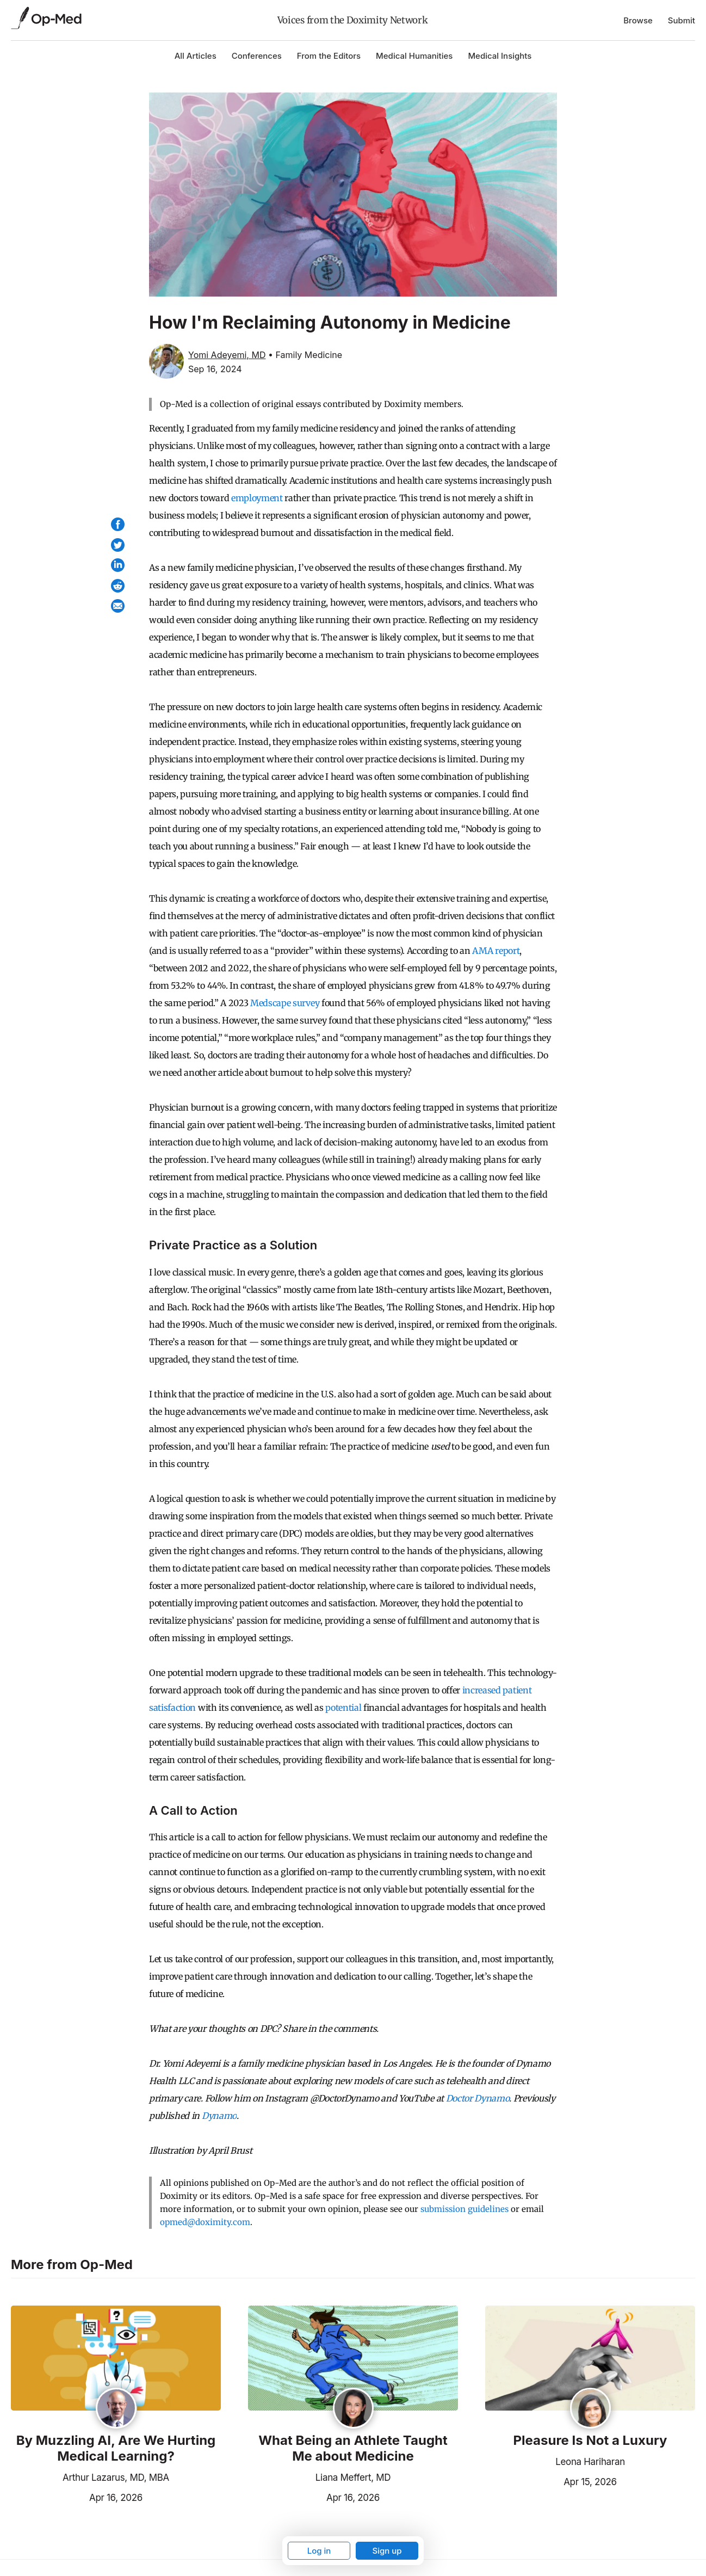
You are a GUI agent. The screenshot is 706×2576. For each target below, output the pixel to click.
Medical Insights (499, 56)
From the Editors (329, 56)
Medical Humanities (414, 56)
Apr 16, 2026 (77, 2496)
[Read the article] (116, 2359)
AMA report (495, 950)
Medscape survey (284, 1002)
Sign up (386, 2551)
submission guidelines (464, 2209)
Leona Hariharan (590, 2461)
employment (257, 497)
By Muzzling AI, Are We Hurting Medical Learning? (116, 2448)
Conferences (257, 56)
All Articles (195, 56)
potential (343, 1707)
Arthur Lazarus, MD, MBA (116, 2477)
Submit (681, 20)
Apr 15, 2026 (551, 2480)
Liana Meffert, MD (353, 2477)
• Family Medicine (305, 354)
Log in (319, 2551)
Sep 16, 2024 (215, 368)
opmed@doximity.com (205, 2222)
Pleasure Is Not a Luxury (590, 2440)
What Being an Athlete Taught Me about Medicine (353, 2448)
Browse (638, 20)
